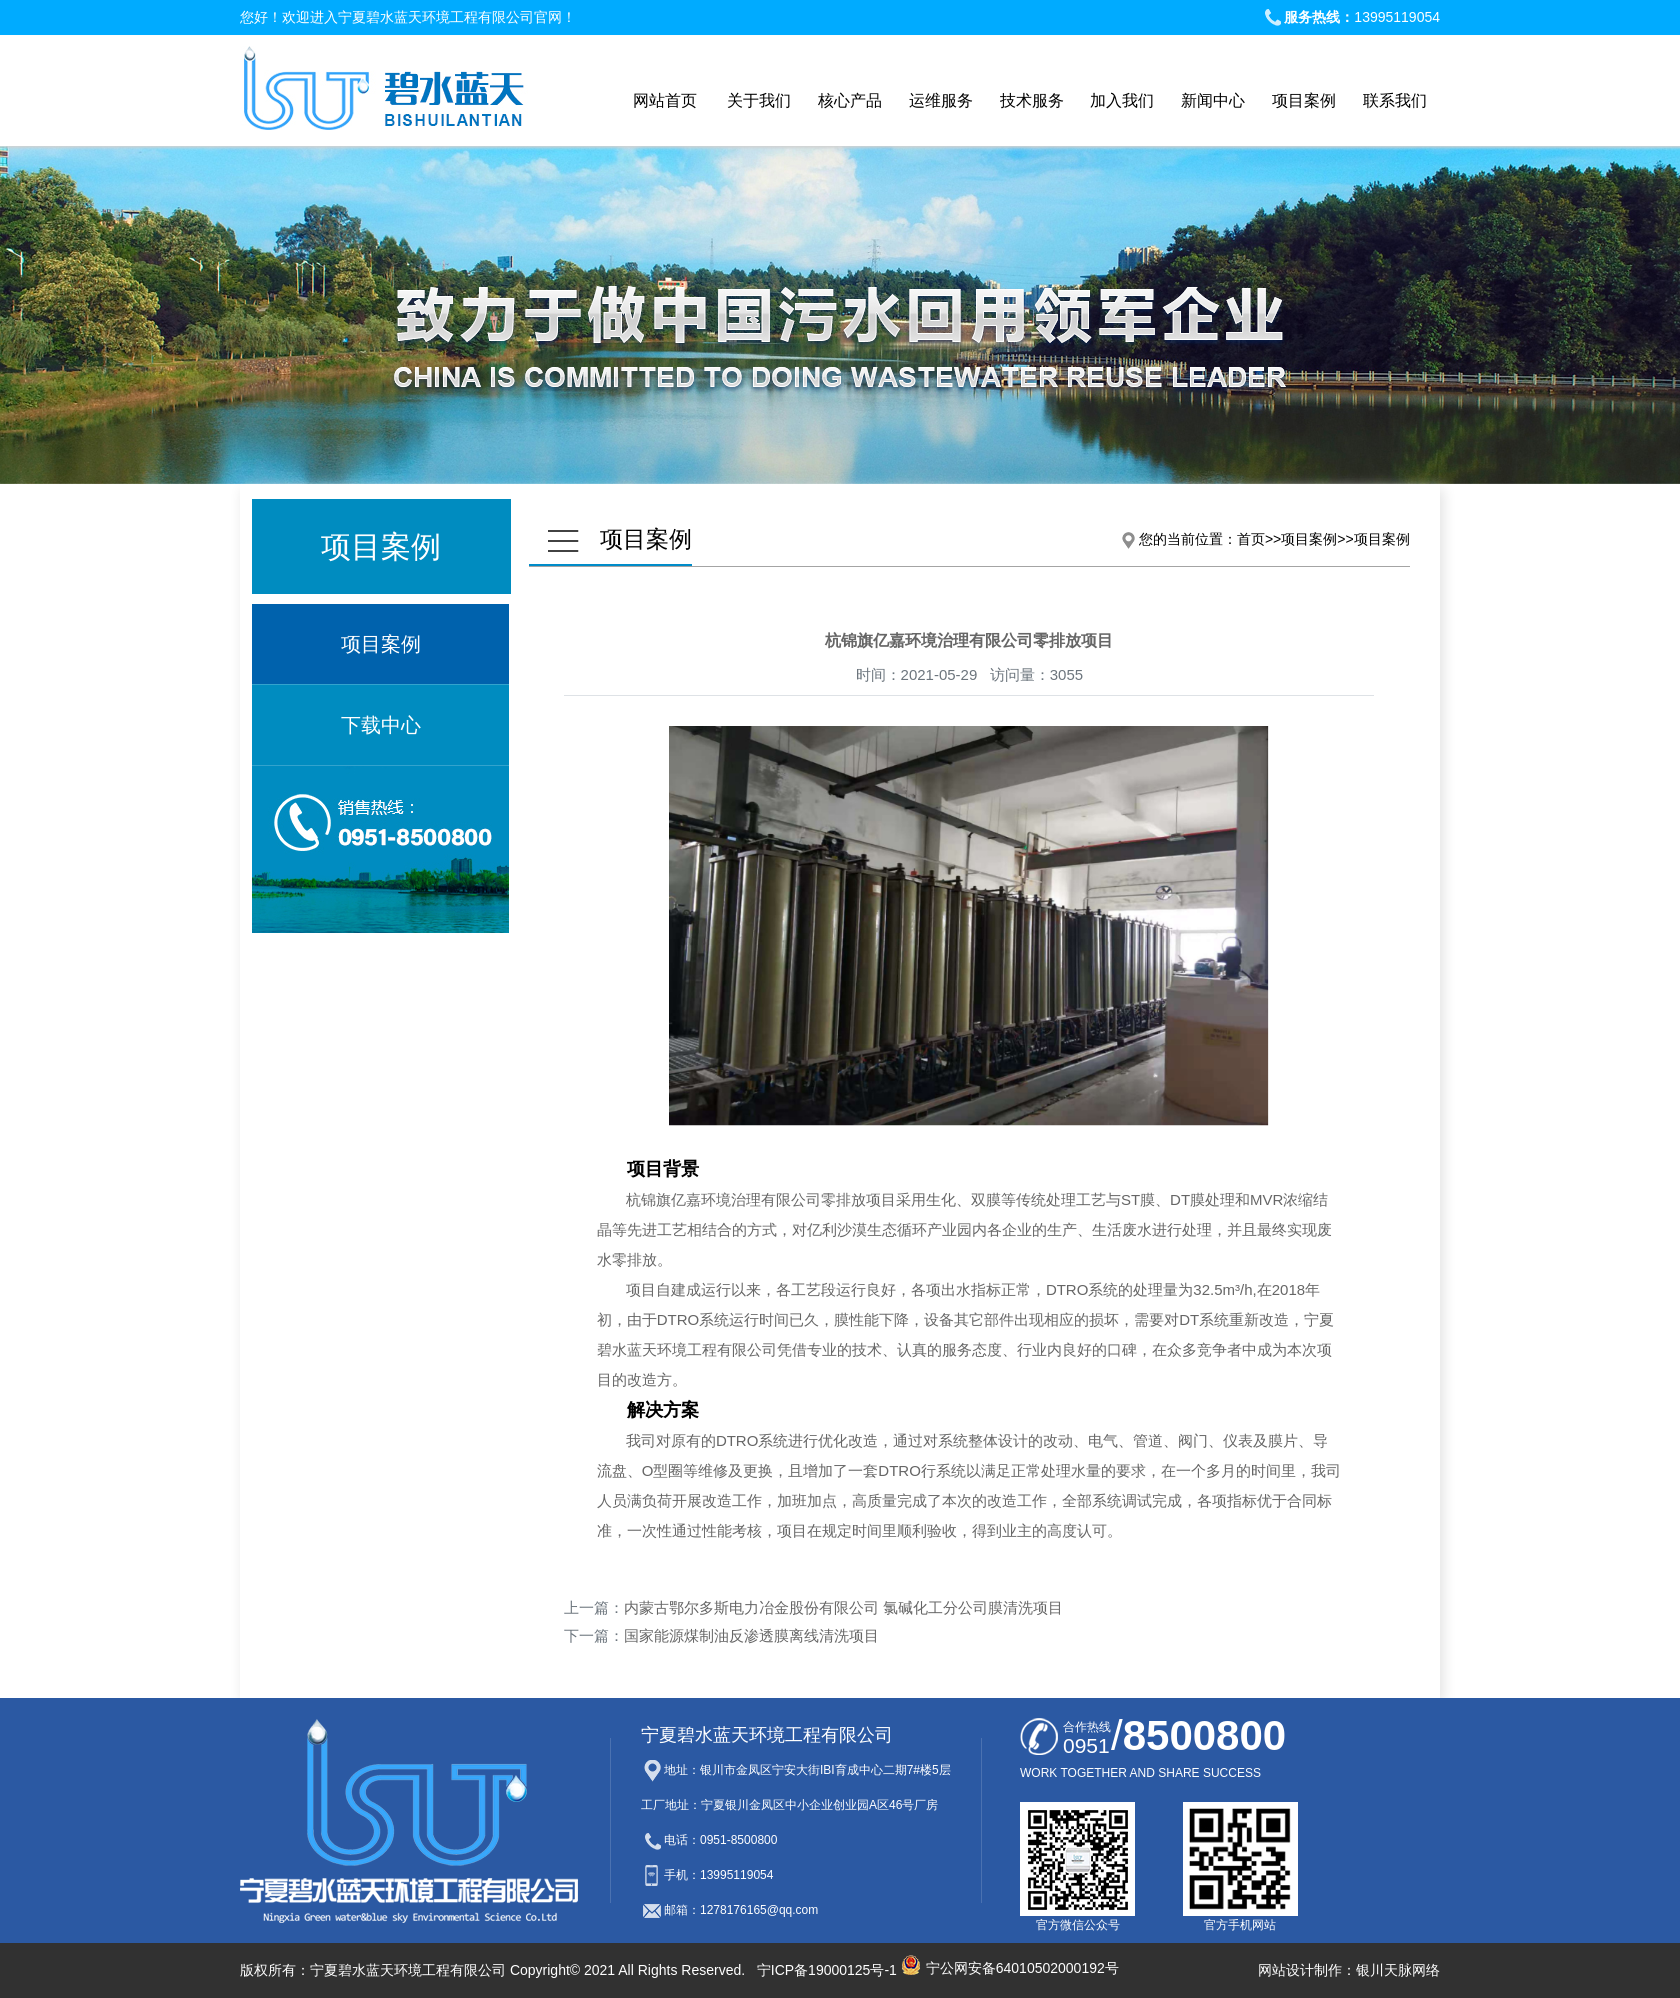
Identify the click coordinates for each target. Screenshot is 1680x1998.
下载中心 (381, 725)
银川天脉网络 (1398, 1970)
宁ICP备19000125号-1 (827, 1970)
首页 (1251, 539)
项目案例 (381, 644)
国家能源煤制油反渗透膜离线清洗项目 (751, 1635)
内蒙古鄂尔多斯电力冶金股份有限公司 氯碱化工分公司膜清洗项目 (843, 1607)
